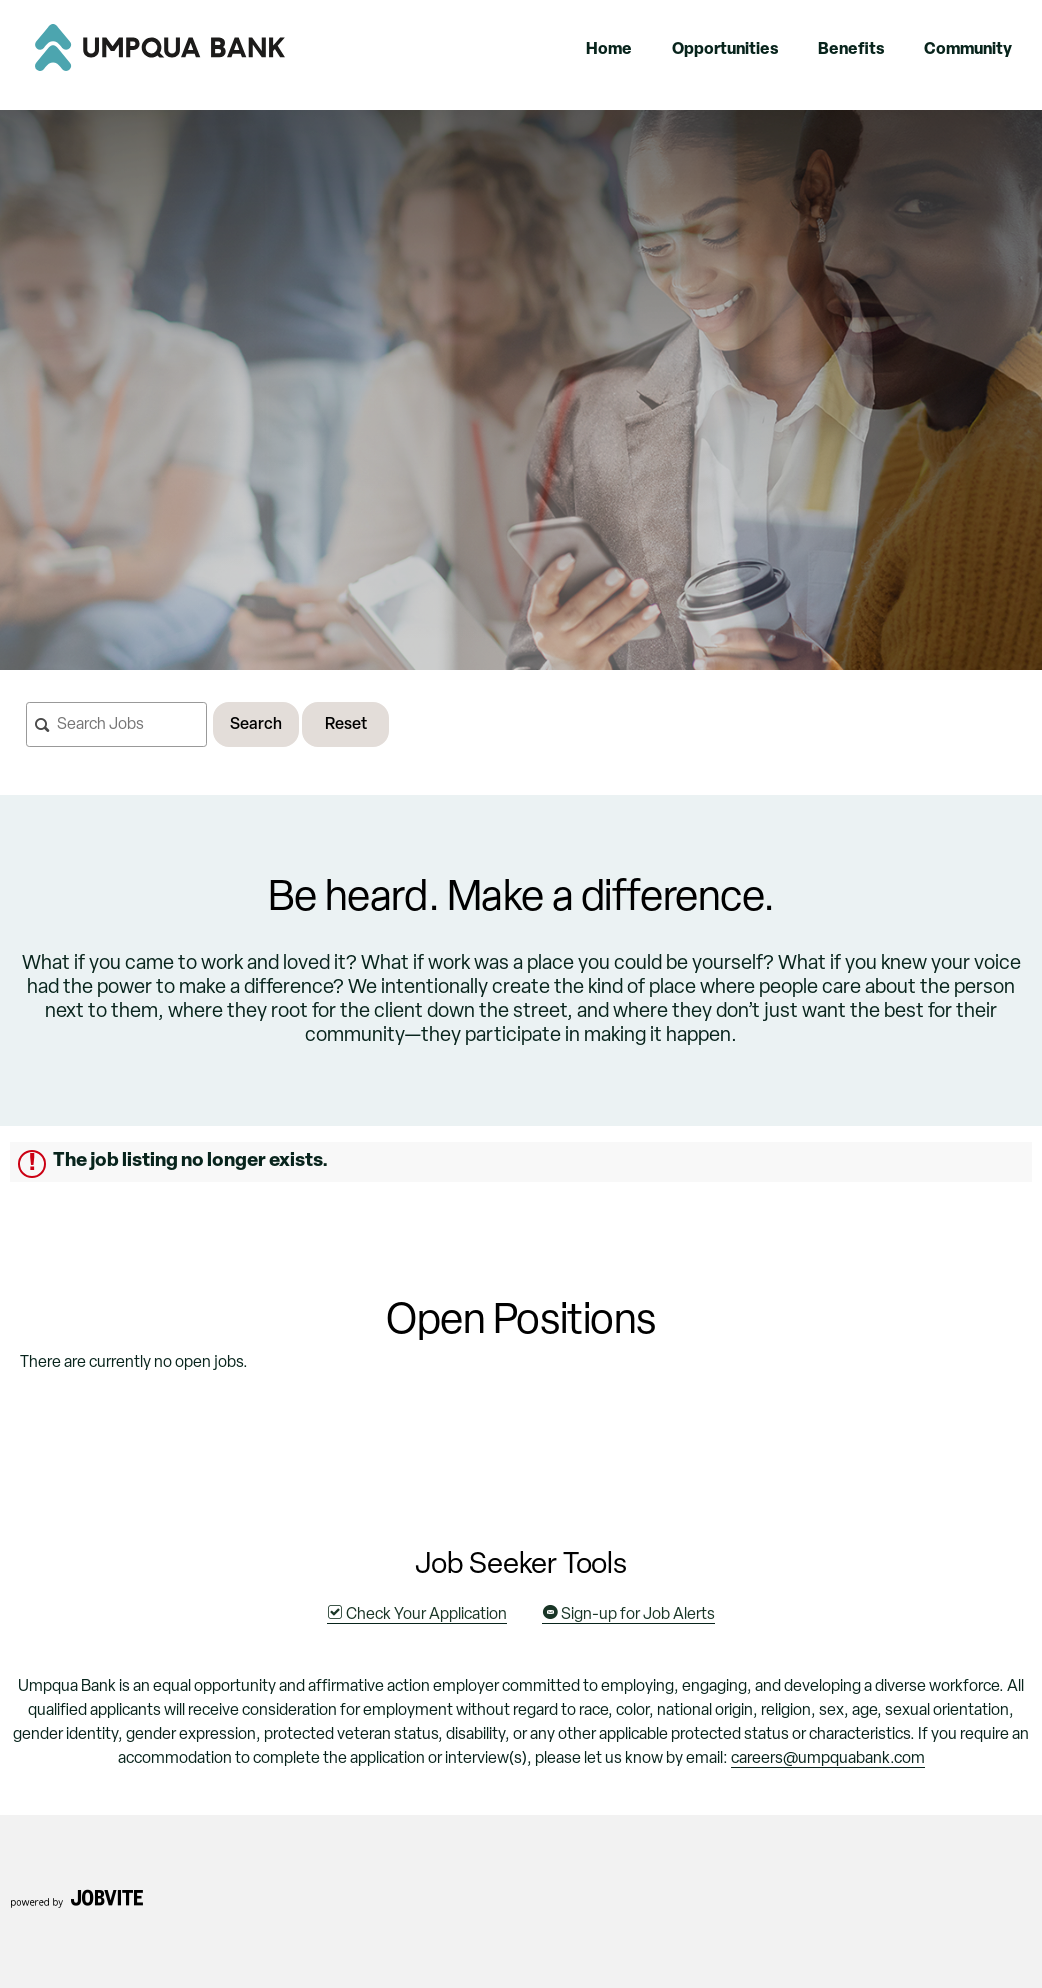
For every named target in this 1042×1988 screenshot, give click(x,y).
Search (256, 725)
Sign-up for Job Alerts (628, 1615)
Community (968, 50)
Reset (346, 725)
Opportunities (725, 50)
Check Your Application (417, 1615)
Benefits (851, 50)
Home (609, 50)
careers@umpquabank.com (828, 1759)
